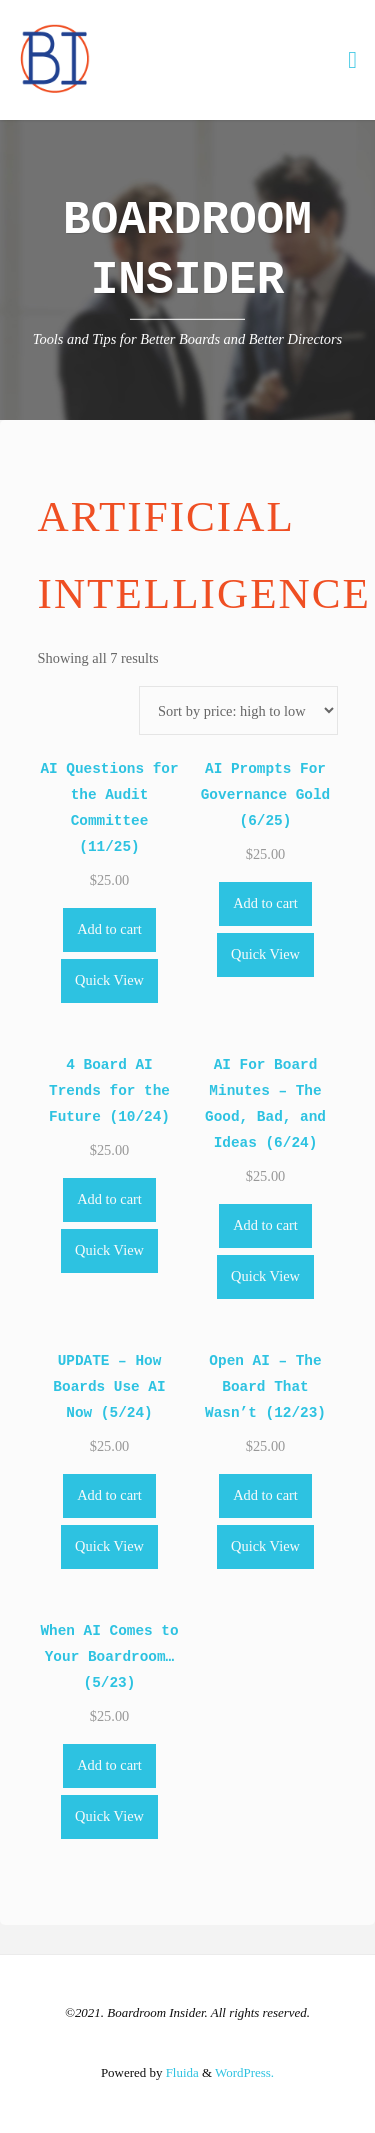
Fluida (180, 2072)
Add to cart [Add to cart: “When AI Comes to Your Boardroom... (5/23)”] (109, 1765)
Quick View (109, 980)
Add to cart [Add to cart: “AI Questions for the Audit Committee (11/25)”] (109, 929)
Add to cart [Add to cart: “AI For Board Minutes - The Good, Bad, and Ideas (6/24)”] (265, 1225)
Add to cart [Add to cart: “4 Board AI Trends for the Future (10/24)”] (109, 1199)
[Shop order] (238, 710)
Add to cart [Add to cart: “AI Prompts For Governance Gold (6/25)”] (265, 903)
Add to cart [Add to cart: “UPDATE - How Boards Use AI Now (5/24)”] (109, 1495)
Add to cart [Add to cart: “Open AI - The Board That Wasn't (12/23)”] (265, 1495)
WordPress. (244, 2072)
